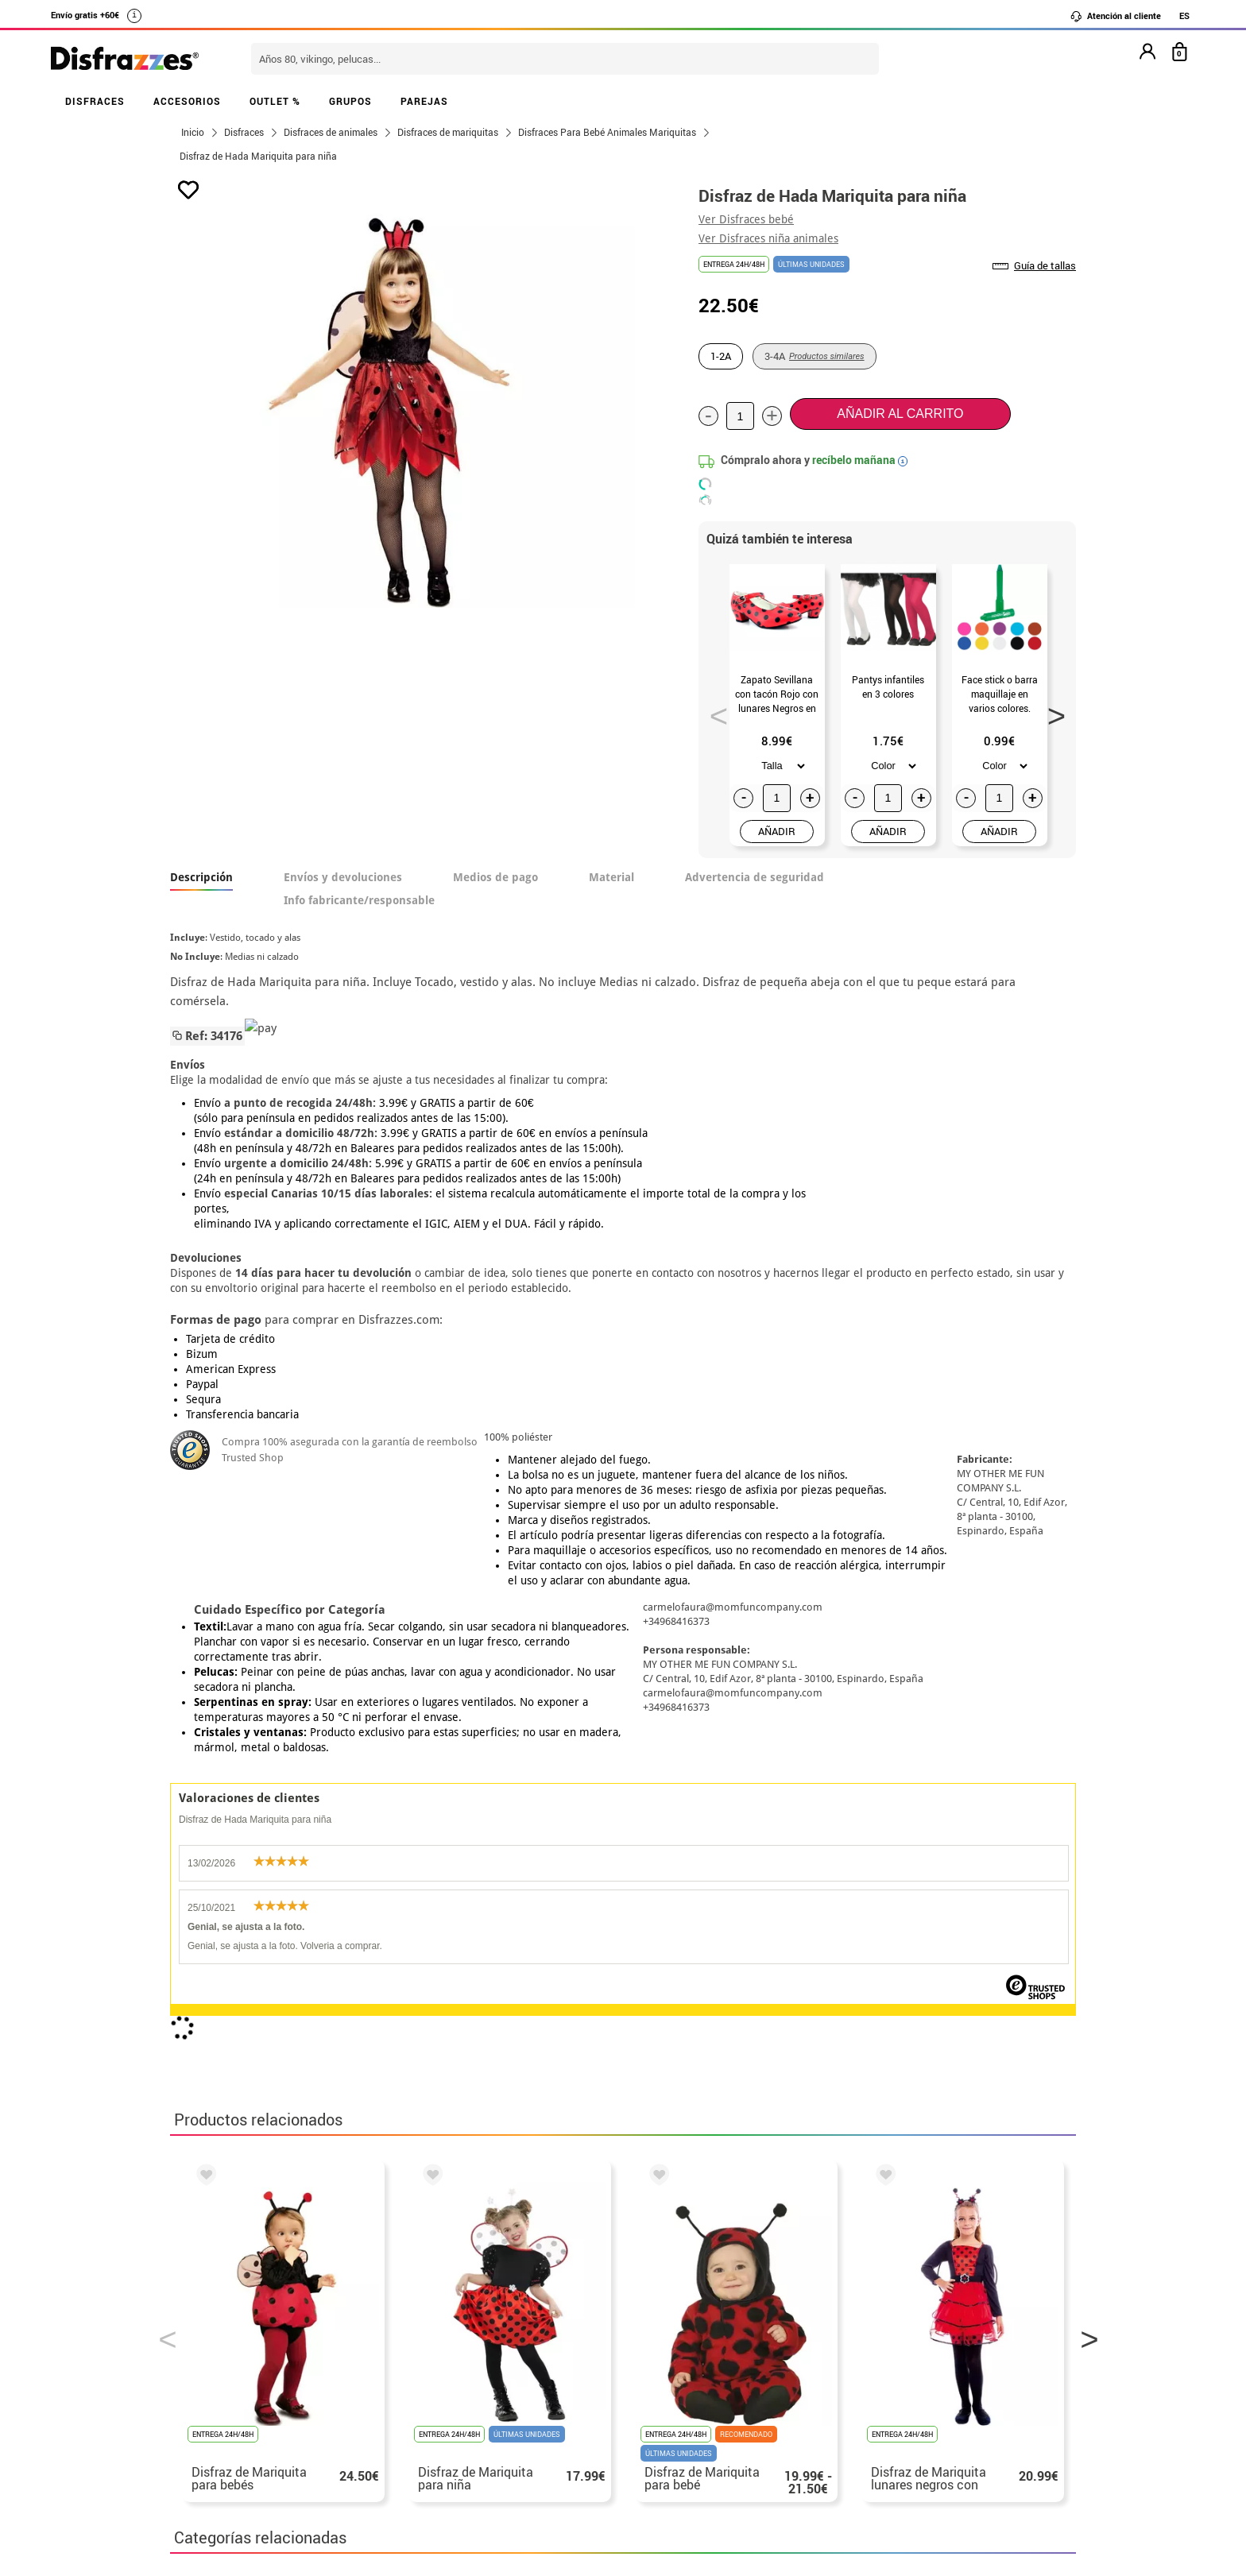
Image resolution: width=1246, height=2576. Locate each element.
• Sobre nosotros (221, 2330)
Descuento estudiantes (247, 2311)
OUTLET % (275, 101)
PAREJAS (424, 101)
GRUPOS (350, 101)
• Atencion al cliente (231, 2387)
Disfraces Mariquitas (381, 1877)
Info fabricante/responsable (359, 900)
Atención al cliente (1115, 16)
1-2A (720, 356)
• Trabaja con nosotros (239, 2444)
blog (529, 2208)
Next (1051, 711)
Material (611, 877)
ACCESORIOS (187, 101)
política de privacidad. (679, 2108)
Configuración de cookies (254, 2425)
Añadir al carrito (900, 413)
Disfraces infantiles (527, 1877)
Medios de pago (495, 877)
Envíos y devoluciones (343, 877)
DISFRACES (95, 101)
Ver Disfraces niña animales (768, 238)
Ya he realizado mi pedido (883, 2311)
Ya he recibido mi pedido (879, 2330)
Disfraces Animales (236, 1877)
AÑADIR (776, 831)
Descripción (201, 877)
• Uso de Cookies (221, 2406)
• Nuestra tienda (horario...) (254, 2291)
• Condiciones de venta (239, 2349)
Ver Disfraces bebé (746, 219)
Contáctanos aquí (535, 2311)
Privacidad (289, 2368)
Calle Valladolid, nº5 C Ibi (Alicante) (873, 2409)
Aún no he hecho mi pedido (885, 2291)
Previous (714, 711)
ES (1184, 15)
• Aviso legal (210, 2368)
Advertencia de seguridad (754, 877)
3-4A (814, 356)
